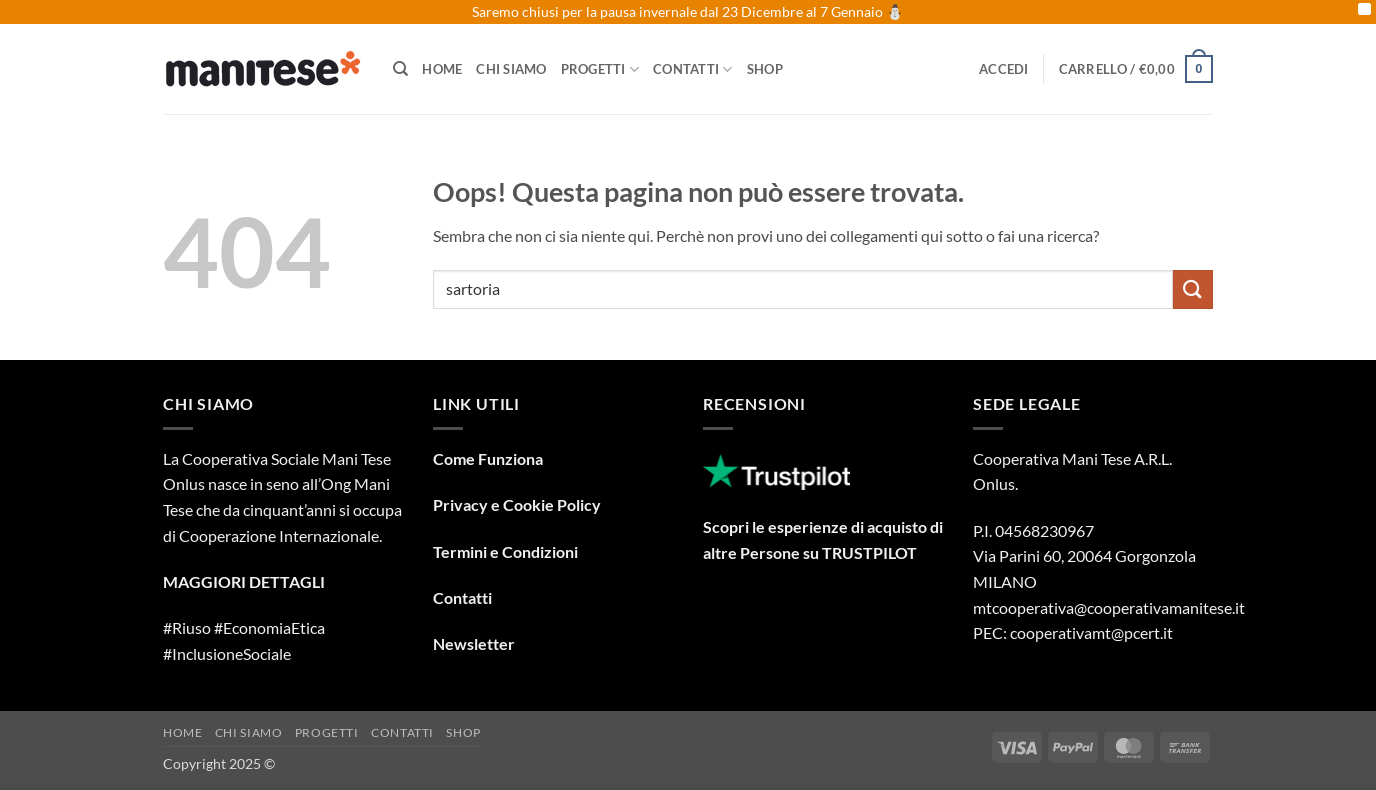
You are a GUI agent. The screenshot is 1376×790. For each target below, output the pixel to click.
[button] (1004, 69)
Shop (765, 69)
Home (442, 69)
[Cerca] (400, 69)
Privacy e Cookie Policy (517, 504)
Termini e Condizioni (505, 551)
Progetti (600, 69)
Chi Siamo (511, 69)
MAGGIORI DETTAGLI (244, 581)
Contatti (693, 69)
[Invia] (1193, 289)
